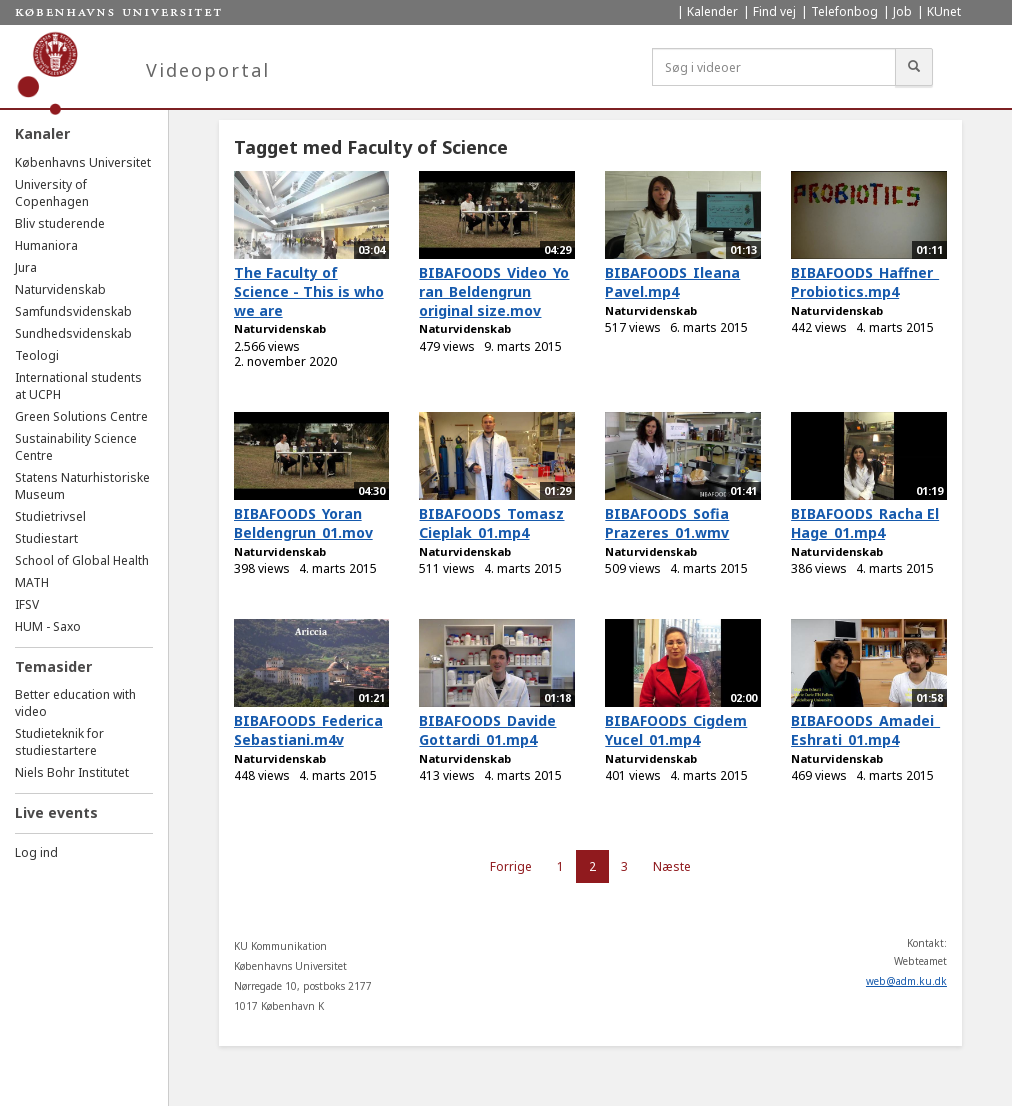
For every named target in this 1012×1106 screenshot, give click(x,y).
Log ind (36, 852)
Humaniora (46, 245)
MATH (32, 582)
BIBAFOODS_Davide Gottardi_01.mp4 (487, 730)
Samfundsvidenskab (73, 311)
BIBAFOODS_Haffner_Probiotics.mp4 (865, 282)
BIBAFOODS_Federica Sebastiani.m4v (308, 730)
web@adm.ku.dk (906, 981)
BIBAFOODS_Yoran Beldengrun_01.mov (303, 523)
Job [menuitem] (902, 11)
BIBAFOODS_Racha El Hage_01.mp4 (865, 523)
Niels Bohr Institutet (72, 772)
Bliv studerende (60, 223)
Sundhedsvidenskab (73, 333)
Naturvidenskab (60, 289)
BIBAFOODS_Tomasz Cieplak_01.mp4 (491, 523)
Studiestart (46, 538)
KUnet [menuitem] (944, 11)
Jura (26, 267)
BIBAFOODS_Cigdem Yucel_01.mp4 (676, 730)
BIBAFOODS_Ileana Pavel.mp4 (672, 282)
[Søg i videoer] (774, 67)
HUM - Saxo (48, 626)
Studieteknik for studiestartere (59, 742)
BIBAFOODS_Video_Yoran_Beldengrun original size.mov (494, 291)
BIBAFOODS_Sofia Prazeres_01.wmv (667, 523)
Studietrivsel (50, 516)
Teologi (37, 355)
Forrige (511, 866)
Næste (672, 866)
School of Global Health (82, 560)
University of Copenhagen (52, 193)
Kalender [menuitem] (712, 11)
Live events (56, 812)
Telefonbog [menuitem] (844, 11)
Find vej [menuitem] (774, 11)
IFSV (27, 604)
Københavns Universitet (83, 162)
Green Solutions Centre (81, 416)
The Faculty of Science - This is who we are (309, 291)
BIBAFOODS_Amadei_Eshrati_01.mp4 (865, 730)
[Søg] (914, 67)
